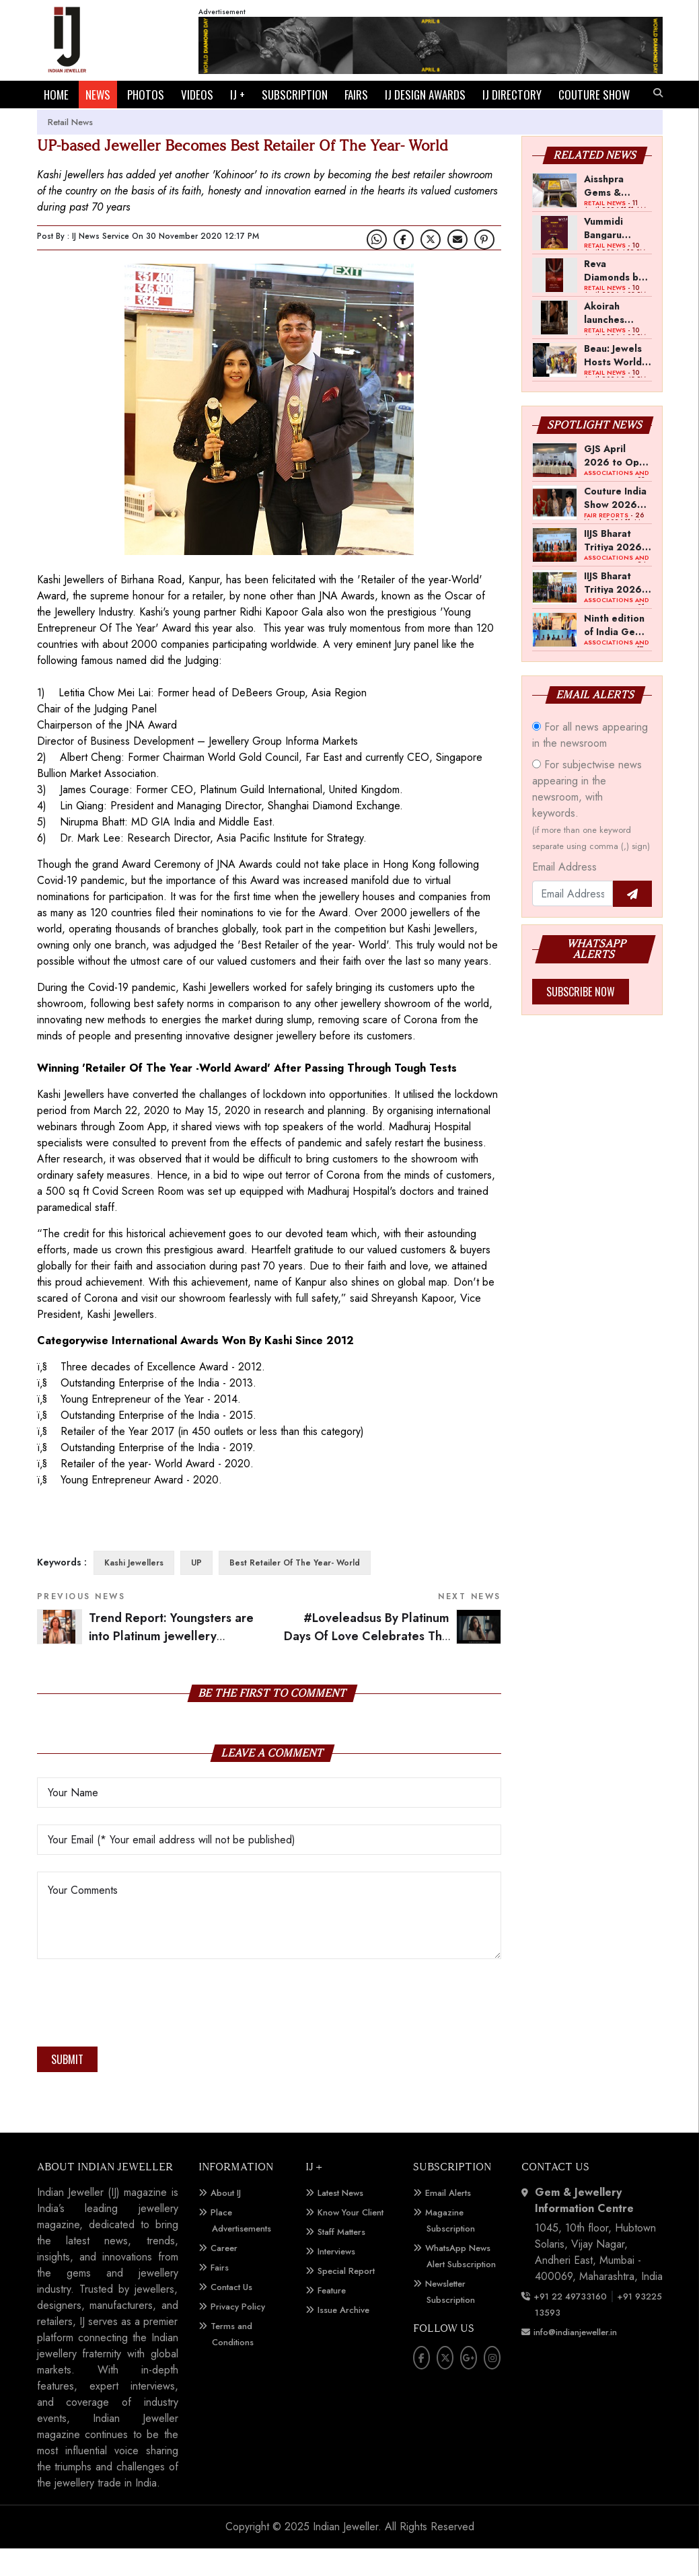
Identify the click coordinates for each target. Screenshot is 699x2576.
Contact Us (231, 2314)
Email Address (564, 894)
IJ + (237, 94)
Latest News (340, 2220)
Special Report (346, 2298)
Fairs (220, 2295)
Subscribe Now (580, 1019)
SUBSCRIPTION (295, 94)
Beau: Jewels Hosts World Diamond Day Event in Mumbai (614, 382)
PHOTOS (145, 94)
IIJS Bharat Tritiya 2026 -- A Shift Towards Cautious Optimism (617, 567)
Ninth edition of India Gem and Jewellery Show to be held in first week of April (615, 652)
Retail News (70, 149)
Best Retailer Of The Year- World (294, 1590)
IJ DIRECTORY (512, 94)
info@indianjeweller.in (575, 2359)
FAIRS (356, 94)
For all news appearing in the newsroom (590, 762)
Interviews (336, 2279)
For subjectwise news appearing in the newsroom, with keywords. (591, 832)
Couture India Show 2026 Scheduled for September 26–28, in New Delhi (616, 525)
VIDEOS (197, 94)
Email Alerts (448, 2220)
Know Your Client (350, 2240)
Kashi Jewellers (133, 1590)
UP (196, 1590)
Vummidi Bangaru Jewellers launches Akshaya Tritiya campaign (606, 255)
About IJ (226, 2220)
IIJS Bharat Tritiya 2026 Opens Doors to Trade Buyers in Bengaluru (614, 609)
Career (224, 2275)
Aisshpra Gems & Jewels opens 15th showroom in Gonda (614, 212)
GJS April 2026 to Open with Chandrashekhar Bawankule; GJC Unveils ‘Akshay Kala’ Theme (618, 482)
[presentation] (139, 2034)
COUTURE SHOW (79, 122)
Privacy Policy (238, 2334)
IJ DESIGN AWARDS (425, 94)
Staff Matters (341, 2259)
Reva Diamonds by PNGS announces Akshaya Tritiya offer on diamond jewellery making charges (613, 297)
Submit (67, 2087)
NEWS (97, 94)
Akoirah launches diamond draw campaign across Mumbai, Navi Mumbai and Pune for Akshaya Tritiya (616, 340)
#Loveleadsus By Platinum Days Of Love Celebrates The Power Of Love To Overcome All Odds (392, 1663)
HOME (56, 94)
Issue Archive (343, 2337)
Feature (332, 2318)
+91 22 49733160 (570, 2324)
